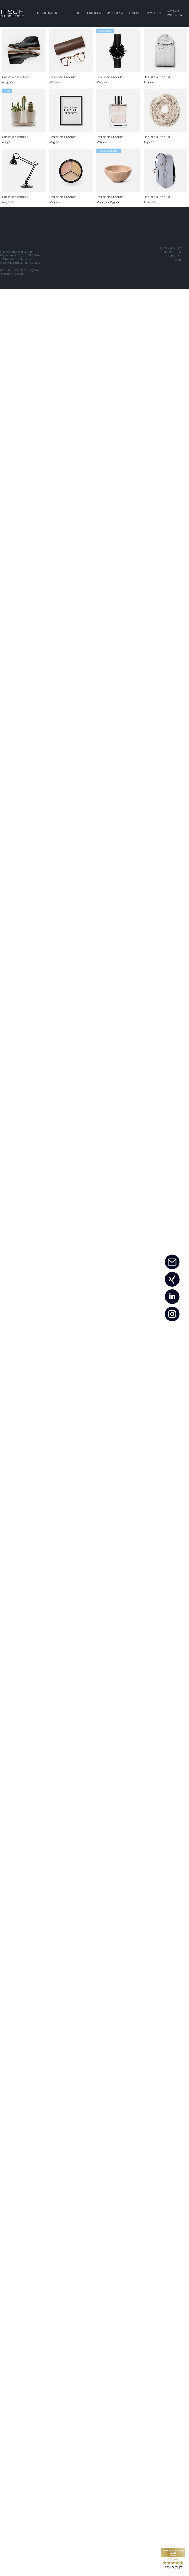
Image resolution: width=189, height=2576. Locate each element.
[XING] (172, 1279)
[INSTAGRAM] (172, 1314)
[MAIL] (172, 1262)
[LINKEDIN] (172, 1297)
